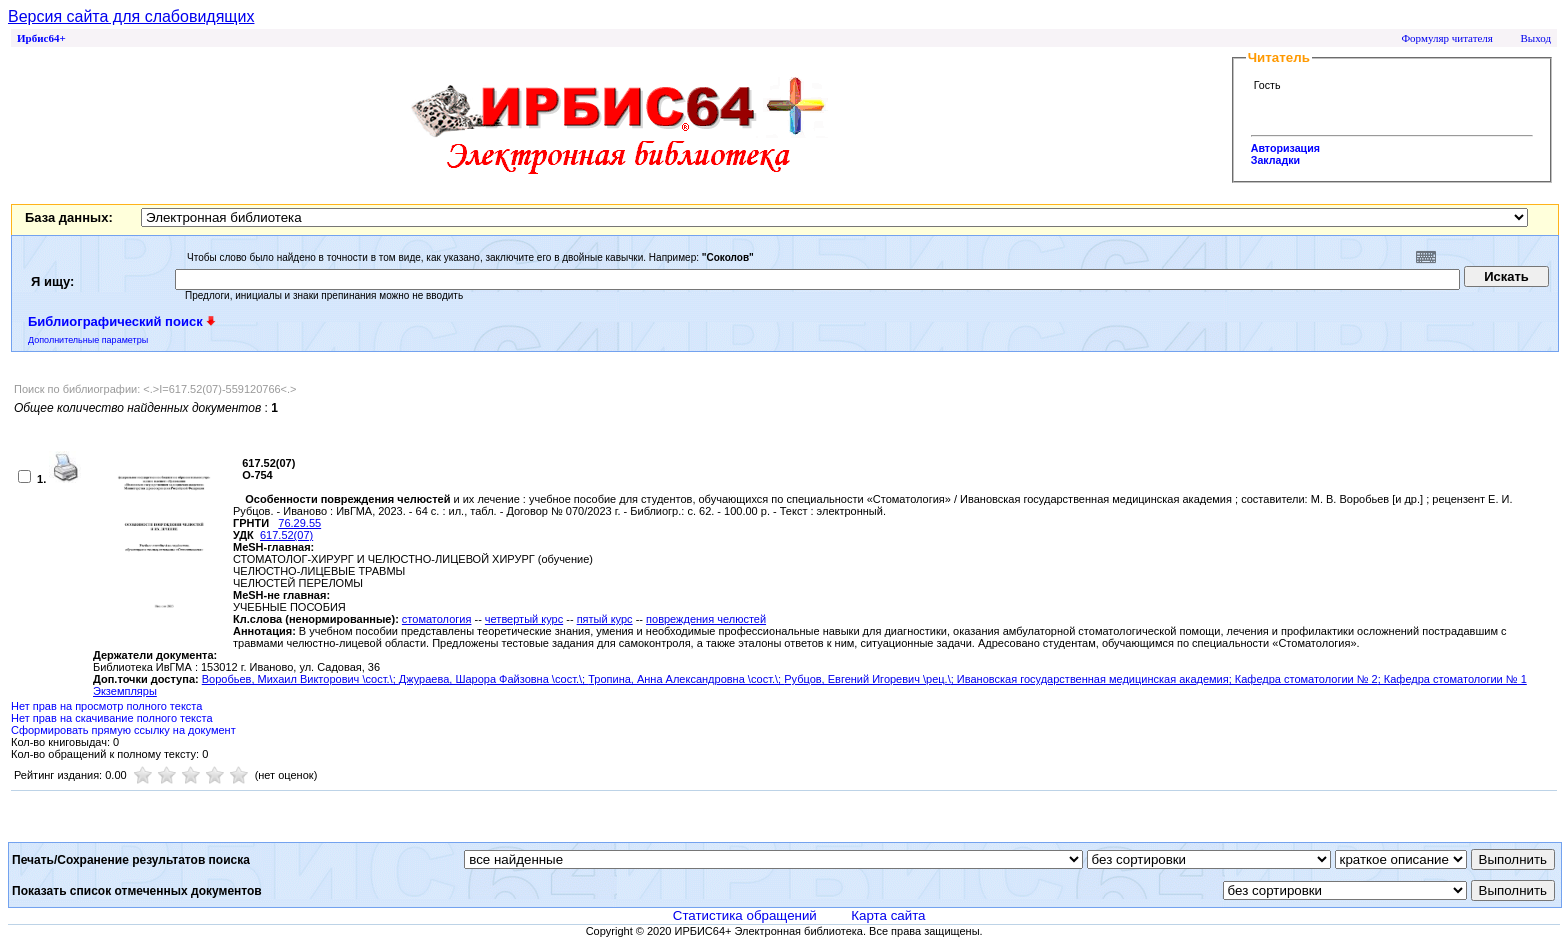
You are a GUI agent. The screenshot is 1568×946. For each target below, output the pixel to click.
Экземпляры (125, 691)
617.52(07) (286, 535)
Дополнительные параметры (88, 340)
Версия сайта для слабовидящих (131, 16)
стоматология (437, 619)
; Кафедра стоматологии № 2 (1303, 679)
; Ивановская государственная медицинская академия (1090, 679)
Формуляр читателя (1447, 38)
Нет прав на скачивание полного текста (112, 718)
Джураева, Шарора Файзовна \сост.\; (493, 679)
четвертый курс (524, 619)
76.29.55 (299, 523)
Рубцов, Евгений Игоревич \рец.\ (867, 679)
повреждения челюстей (706, 619)
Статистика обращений (745, 915)
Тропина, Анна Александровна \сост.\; (686, 679)
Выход (1535, 38)
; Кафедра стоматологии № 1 (1452, 679)
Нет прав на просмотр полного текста (106, 706)
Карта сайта (888, 915)
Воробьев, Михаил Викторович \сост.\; (300, 679)
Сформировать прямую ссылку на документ (123, 730)
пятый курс (605, 619)
